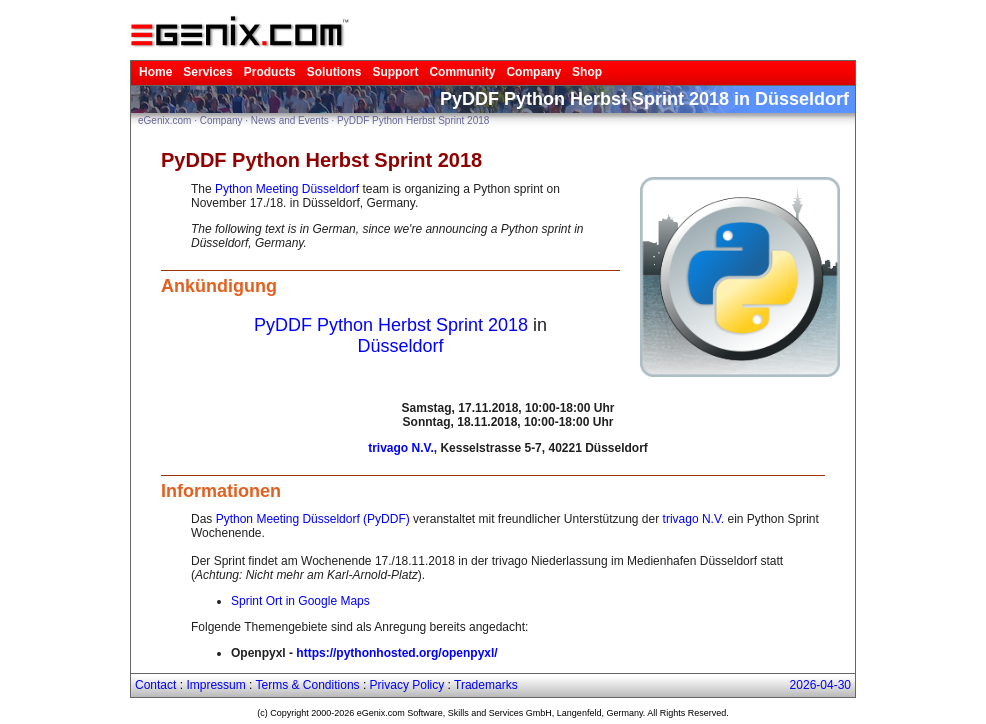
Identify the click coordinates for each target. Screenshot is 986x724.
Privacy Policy (407, 685)
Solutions (334, 72)
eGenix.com (164, 120)
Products (270, 72)
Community (462, 72)
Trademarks (486, 685)
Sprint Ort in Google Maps (300, 601)
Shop (587, 72)
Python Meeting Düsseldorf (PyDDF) (313, 519)
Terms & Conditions (308, 685)
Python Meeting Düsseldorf (287, 189)
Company (533, 72)
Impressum (215, 685)
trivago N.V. (401, 448)
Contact (155, 685)
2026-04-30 (820, 685)
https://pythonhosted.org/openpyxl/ (396, 653)
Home (155, 72)
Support (395, 72)
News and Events (290, 120)
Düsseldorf (400, 346)
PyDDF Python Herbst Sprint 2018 (413, 120)
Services (207, 72)
